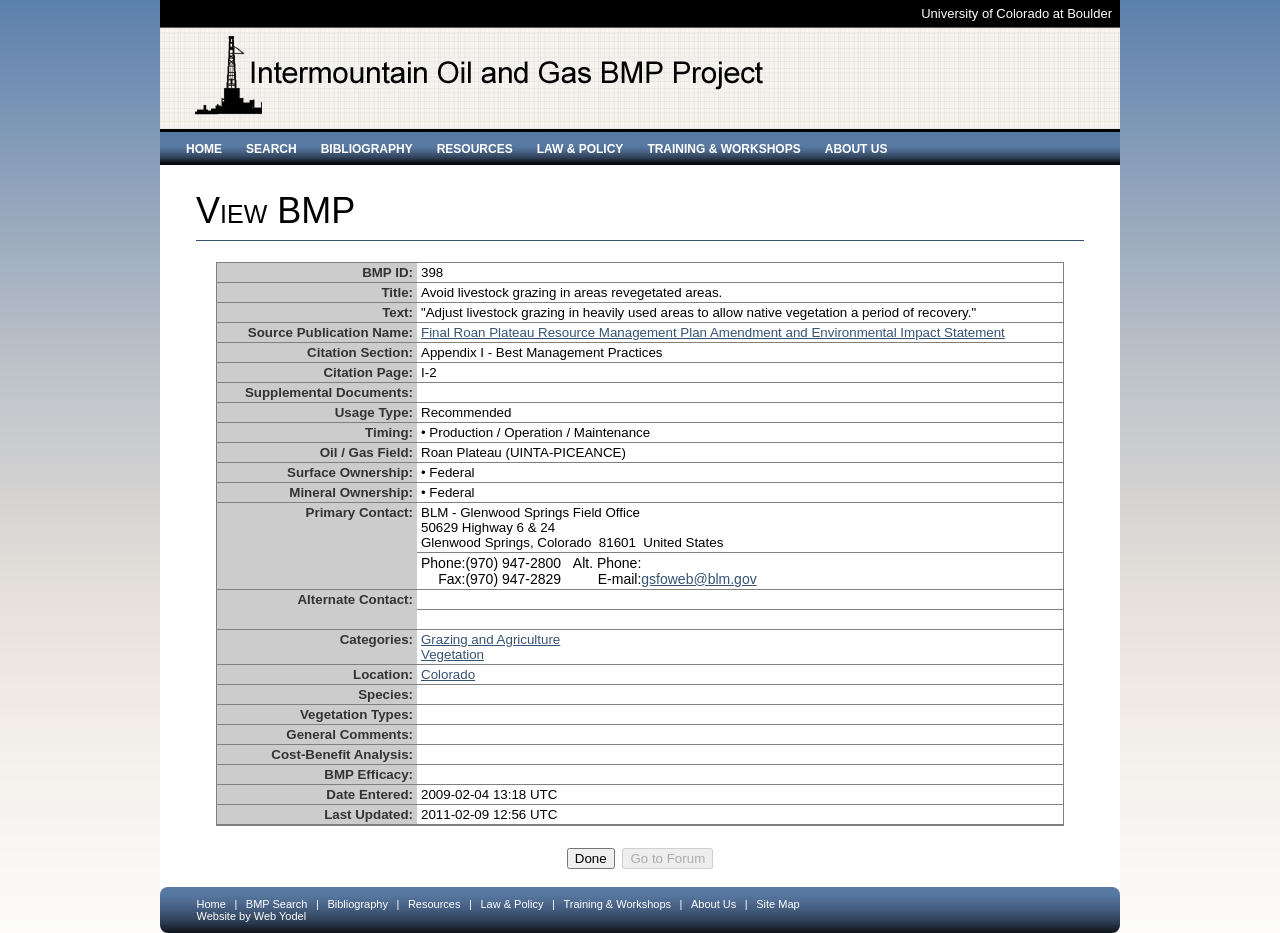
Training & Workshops (723, 149)
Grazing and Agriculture (490, 639)
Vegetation (452, 654)
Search (271, 149)
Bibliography (367, 149)
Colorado (448, 674)
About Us (856, 149)
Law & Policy (580, 149)
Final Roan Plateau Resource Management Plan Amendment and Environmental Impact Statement (713, 332)
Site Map (777, 904)
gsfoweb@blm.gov (698, 579)
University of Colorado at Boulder (1016, 13)
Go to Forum (667, 858)
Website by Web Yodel (252, 916)
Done (591, 858)
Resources (475, 149)
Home (204, 149)
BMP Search (277, 904)
